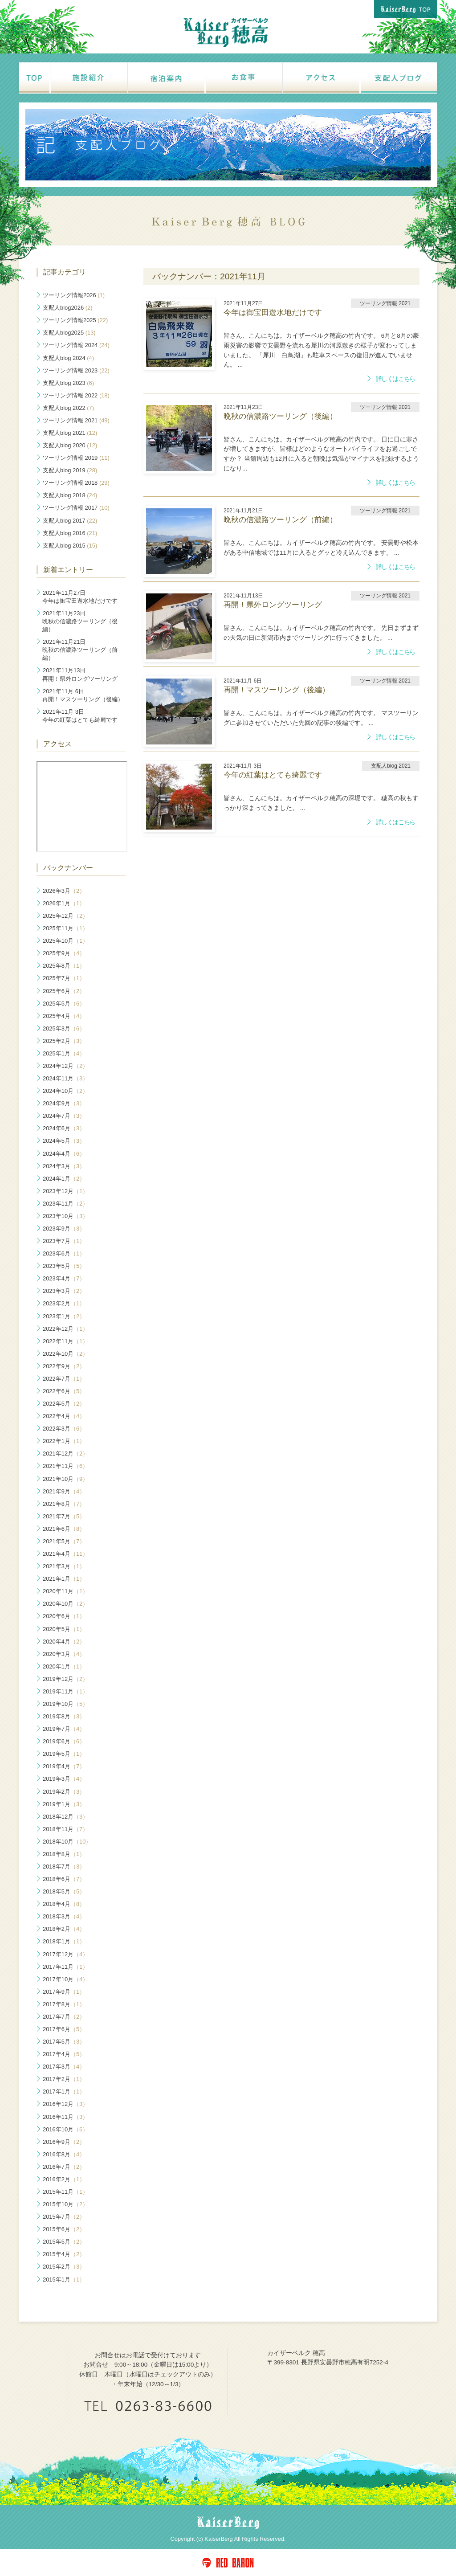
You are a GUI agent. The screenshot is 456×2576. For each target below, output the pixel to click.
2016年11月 (65, 2117)
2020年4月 (64, 1641)
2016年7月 (64, 2166)
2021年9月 (64, 1491)
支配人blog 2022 (68, 408)
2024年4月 (64, 1153)
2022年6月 (64, 1391)
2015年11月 (65, 2191)
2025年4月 (64, 1016)
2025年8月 (64, 965)
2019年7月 (64, 1729)
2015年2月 (64, 2266)
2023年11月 (65, 1203)
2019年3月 (64, 1778)
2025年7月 (64, 978)
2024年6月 (64, 1128)
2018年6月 (64, 1879)
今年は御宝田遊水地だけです (80, 596)
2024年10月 (65, 1091)
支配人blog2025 (69, 332)
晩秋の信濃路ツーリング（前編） (80, 649)
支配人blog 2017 (70, 520)
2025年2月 (64, 1041)
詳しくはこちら (395, 379)
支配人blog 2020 (70, 445)
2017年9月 (64, 1991)
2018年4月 (64, 1904)
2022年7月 (64, 1378)
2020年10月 (65, 1603)
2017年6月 (64, 2029)
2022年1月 (64, 1441)
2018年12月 (65, 1816)
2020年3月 (64, 1654)
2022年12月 (65, 1328)
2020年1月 (64, 1666)
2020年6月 (64, 1616)
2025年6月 (64, 991)
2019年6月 (64, 1741)
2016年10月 (65, 2129)
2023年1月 (64, 1316)
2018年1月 (64, 1941)
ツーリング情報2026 (74, 295)
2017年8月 (64, 2004)
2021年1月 (64, 1578)
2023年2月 (64, 1303)
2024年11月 (65, 1078)
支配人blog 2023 (68, 383)
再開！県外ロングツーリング (80, 674)
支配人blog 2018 (70, 495)
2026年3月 (64, 890)
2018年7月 (64, 1866)
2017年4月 (64, 2054)
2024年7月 (64, 1115)
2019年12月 (65, 1679)
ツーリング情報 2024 (76, 345)
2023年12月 (65, 1191)
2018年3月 (64, 1916)
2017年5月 (64, 2041)
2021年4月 (65, 1553)
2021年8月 (64, 1504)
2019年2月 (64, 1791)
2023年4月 (64, 1278)
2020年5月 (64, 1629)
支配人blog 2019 (70, 470)
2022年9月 (64, 1366)
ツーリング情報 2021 (76, 420)
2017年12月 (65, 1954)
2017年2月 (64, 2079)
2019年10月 (65, 1704)
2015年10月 (65, 2204)
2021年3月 (64, 1566)
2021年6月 (64, 1528)
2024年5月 (64, 1140)
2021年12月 (65, 1453)
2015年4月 (64, 2254)
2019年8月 (64, 1716)
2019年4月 (64, 1766)
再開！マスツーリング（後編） (82, 695)
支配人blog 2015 (70, 545)
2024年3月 (64, 1166)
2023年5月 (64, 1266)
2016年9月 (64, 2141)
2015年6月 (64, 2229)
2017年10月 (65, 1979)
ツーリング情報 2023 (76, 370)
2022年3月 (64, 1428)
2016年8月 (64, 2154)
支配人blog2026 (67, 307)
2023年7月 (64, 1241)
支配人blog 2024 (68, 358)
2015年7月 (64, 2216)
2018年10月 (67, 1841)
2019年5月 (64, 1753)
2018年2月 (64, 1929)
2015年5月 (64, 2241)
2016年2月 (64, 2179)
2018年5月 (64, 1891)
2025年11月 (65, 928)
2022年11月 (65, 1341)
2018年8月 (64, 1854)
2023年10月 (65, 1216)
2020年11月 (65, 1591)
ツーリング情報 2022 (76, 395)
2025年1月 (64, 1053)
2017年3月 (64, 2066)
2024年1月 (64, 1178)
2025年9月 (64, 953)
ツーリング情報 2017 (76, 507)
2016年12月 (65, 2104)
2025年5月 (64, 1003)
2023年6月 (64, 1253)
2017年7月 (64, 2016)
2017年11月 (65, 1966)
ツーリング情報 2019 (76, 457)
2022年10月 (65, 1353)
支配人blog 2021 (70, 432)
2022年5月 (64, 1403)
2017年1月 (64, 2091)
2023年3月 (64, 1291)
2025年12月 (65, 915)
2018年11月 (65, 1829)
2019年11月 (65, 1691)
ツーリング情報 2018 (76, 482)
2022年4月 (64, 1416)
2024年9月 (64, 1103)
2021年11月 (65, 1466)
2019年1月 (64, 1804)
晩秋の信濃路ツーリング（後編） (80, 621)
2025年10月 (65, 940)
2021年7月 (64, 1516)
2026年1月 (64, 903)
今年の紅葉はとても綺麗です (80, 715)
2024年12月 (65, 1066)
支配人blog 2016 (70, 533)
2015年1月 (64, 2279)
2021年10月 (65, 1479)
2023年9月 (64, 1228)
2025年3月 (64, 1028)
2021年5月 (64, 1541)
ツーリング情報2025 (75, 320)
